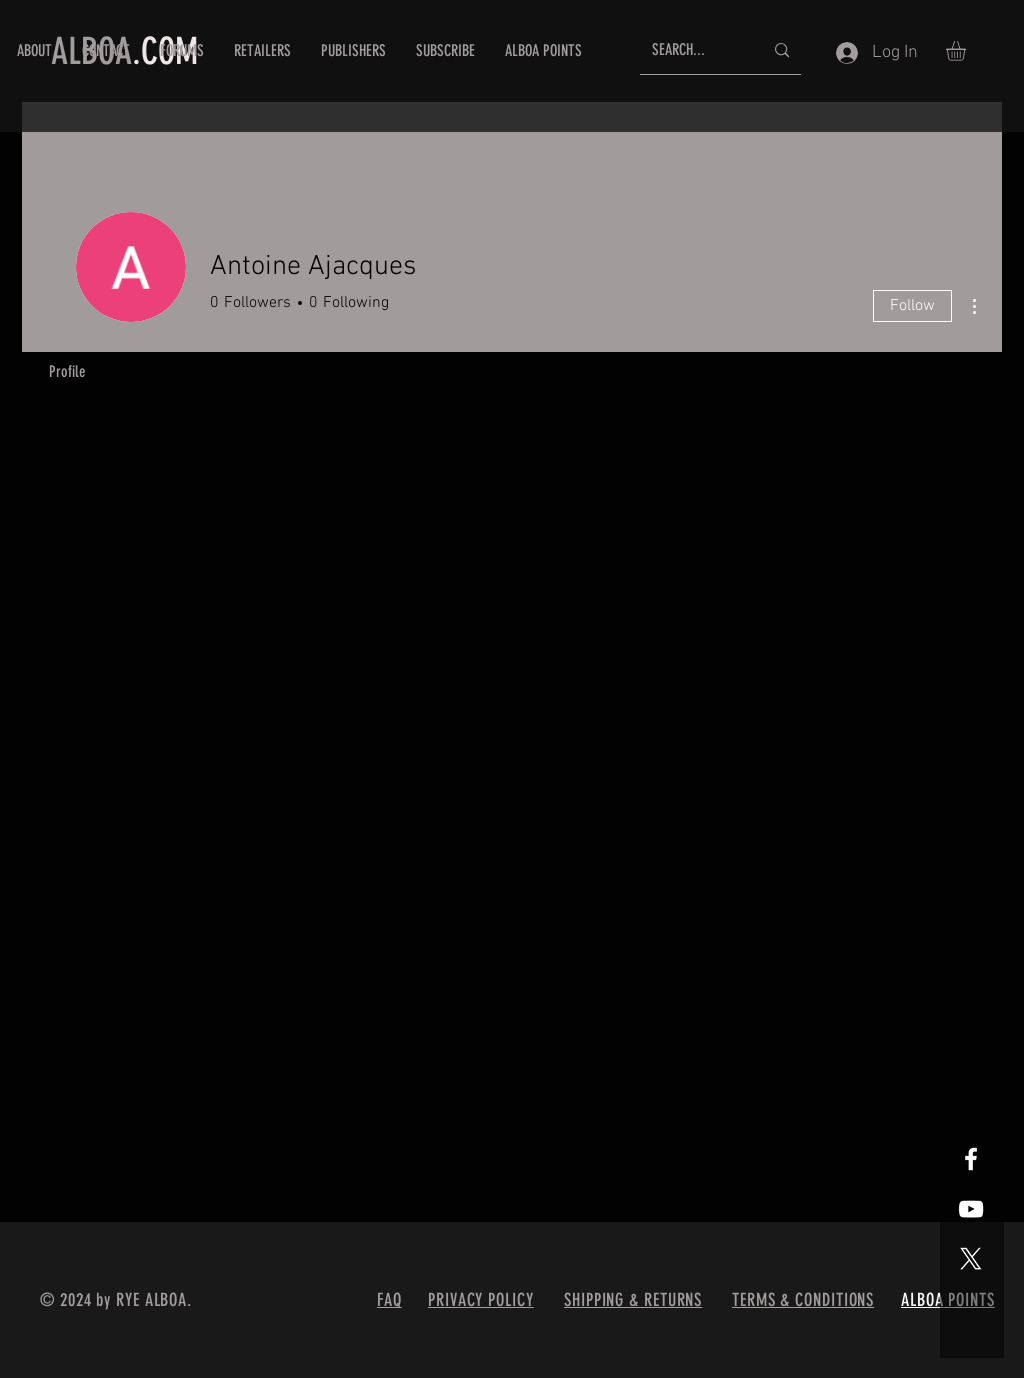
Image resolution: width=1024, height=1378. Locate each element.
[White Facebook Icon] (971, 1159)
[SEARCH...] (692, 50)
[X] (971, 1259)
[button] (967, 51)
